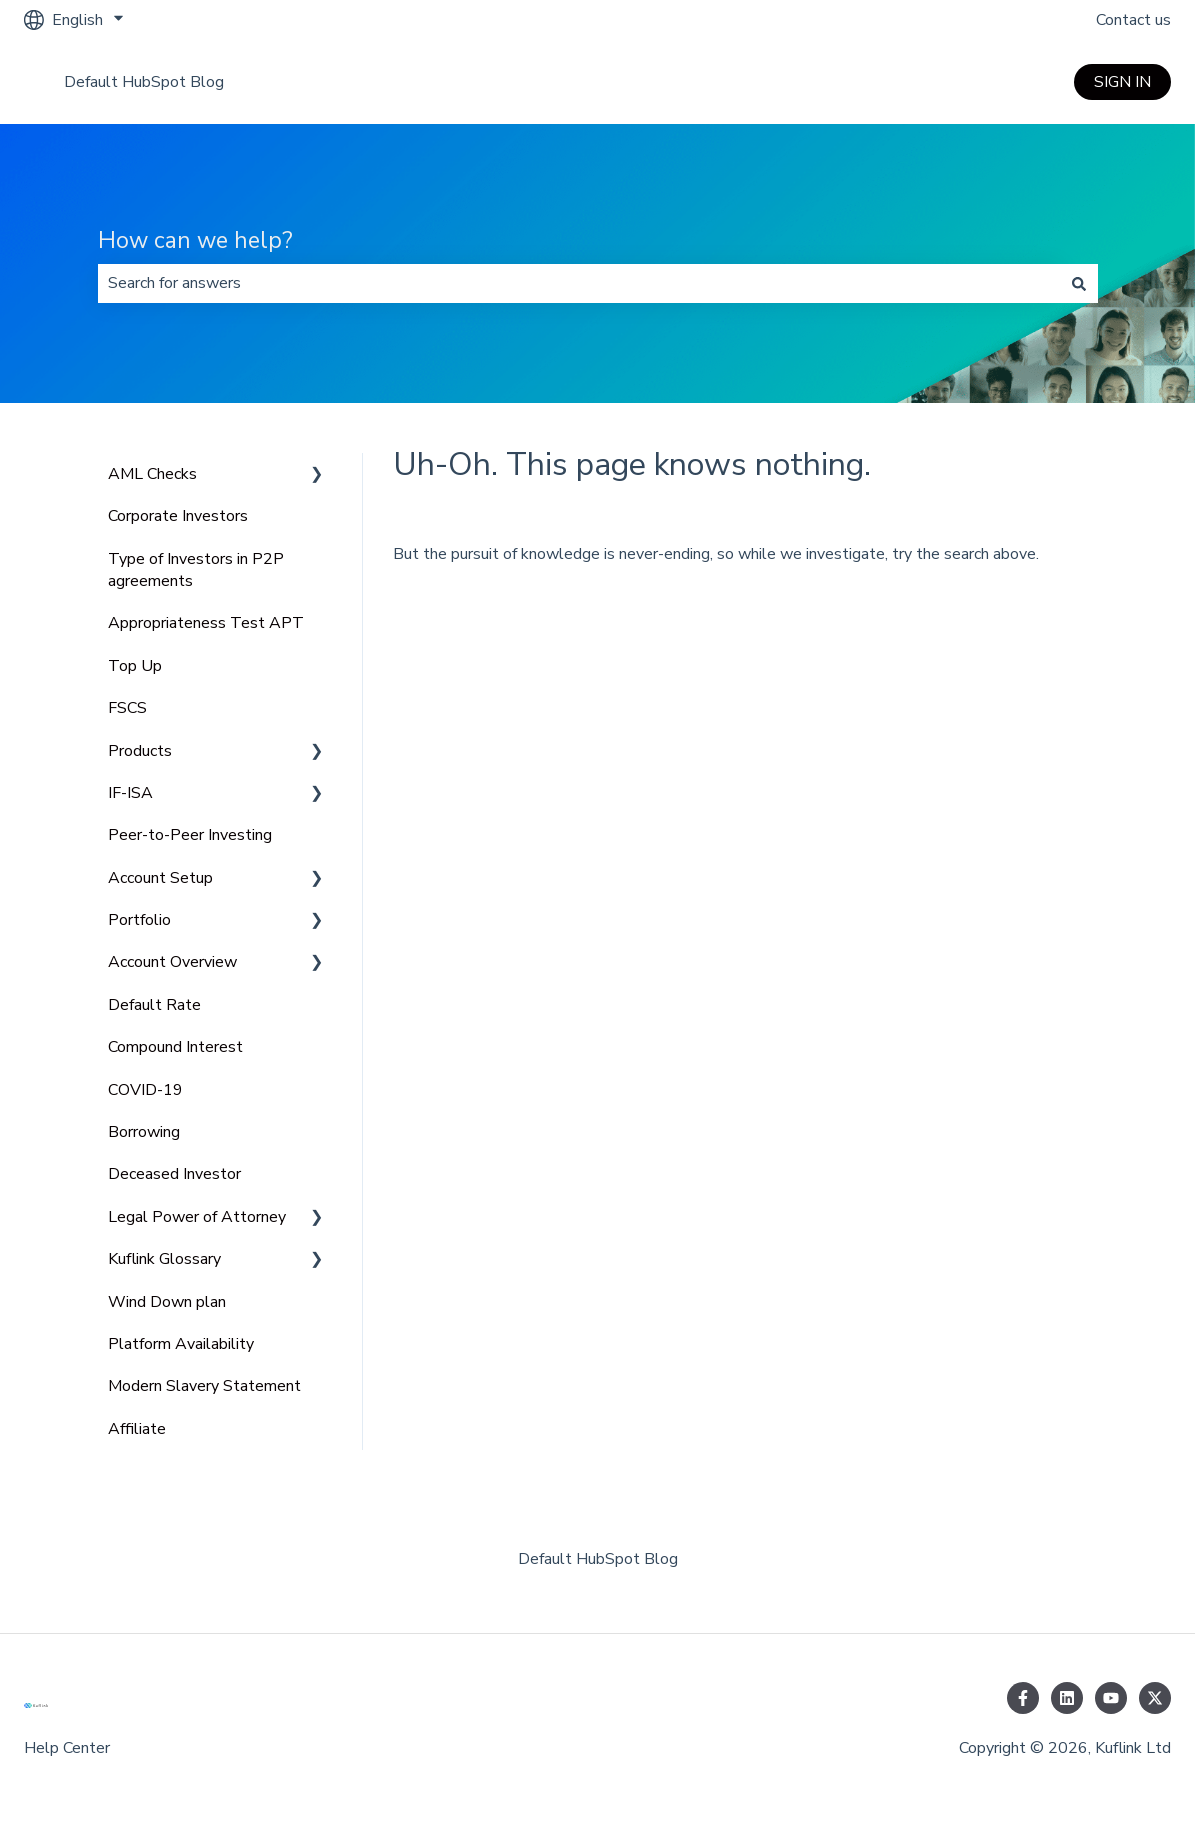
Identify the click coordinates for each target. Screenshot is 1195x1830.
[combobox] (579, 283)
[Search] (1079, 283)
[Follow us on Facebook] (1023, 1698)
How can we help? (195, 240)
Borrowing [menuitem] (144, 1132)
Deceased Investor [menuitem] (174, 1174)
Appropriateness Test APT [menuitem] (206, 623)
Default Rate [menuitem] (154, 1005)
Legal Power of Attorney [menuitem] (197, 1217)
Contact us (1133, 20)
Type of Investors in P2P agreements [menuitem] (196, 570)
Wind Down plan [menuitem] (167, 1302)
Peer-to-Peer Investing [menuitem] (190, 835)
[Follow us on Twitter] (1155, 1698)
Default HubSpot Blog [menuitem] (598, 1559)
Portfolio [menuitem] (139, 920)
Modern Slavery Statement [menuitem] (204, 1386)
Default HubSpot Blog (144, 82)
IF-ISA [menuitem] (130, 793)
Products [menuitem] (140, 751)
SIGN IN (1122, 82)
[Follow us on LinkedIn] (1067, 1698)
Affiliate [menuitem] (137, 1429)
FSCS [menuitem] (127, 708)
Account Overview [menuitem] (172, 962)
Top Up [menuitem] (135, 666)
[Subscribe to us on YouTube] (1111, 1698)
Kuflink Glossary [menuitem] (164, 1259)
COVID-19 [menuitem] (145, 1090)
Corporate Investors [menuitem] (178, 516)
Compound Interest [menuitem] (175, 1047)
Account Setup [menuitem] (160, 878)
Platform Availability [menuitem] (181, 1344)
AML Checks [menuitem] (152, 474)
